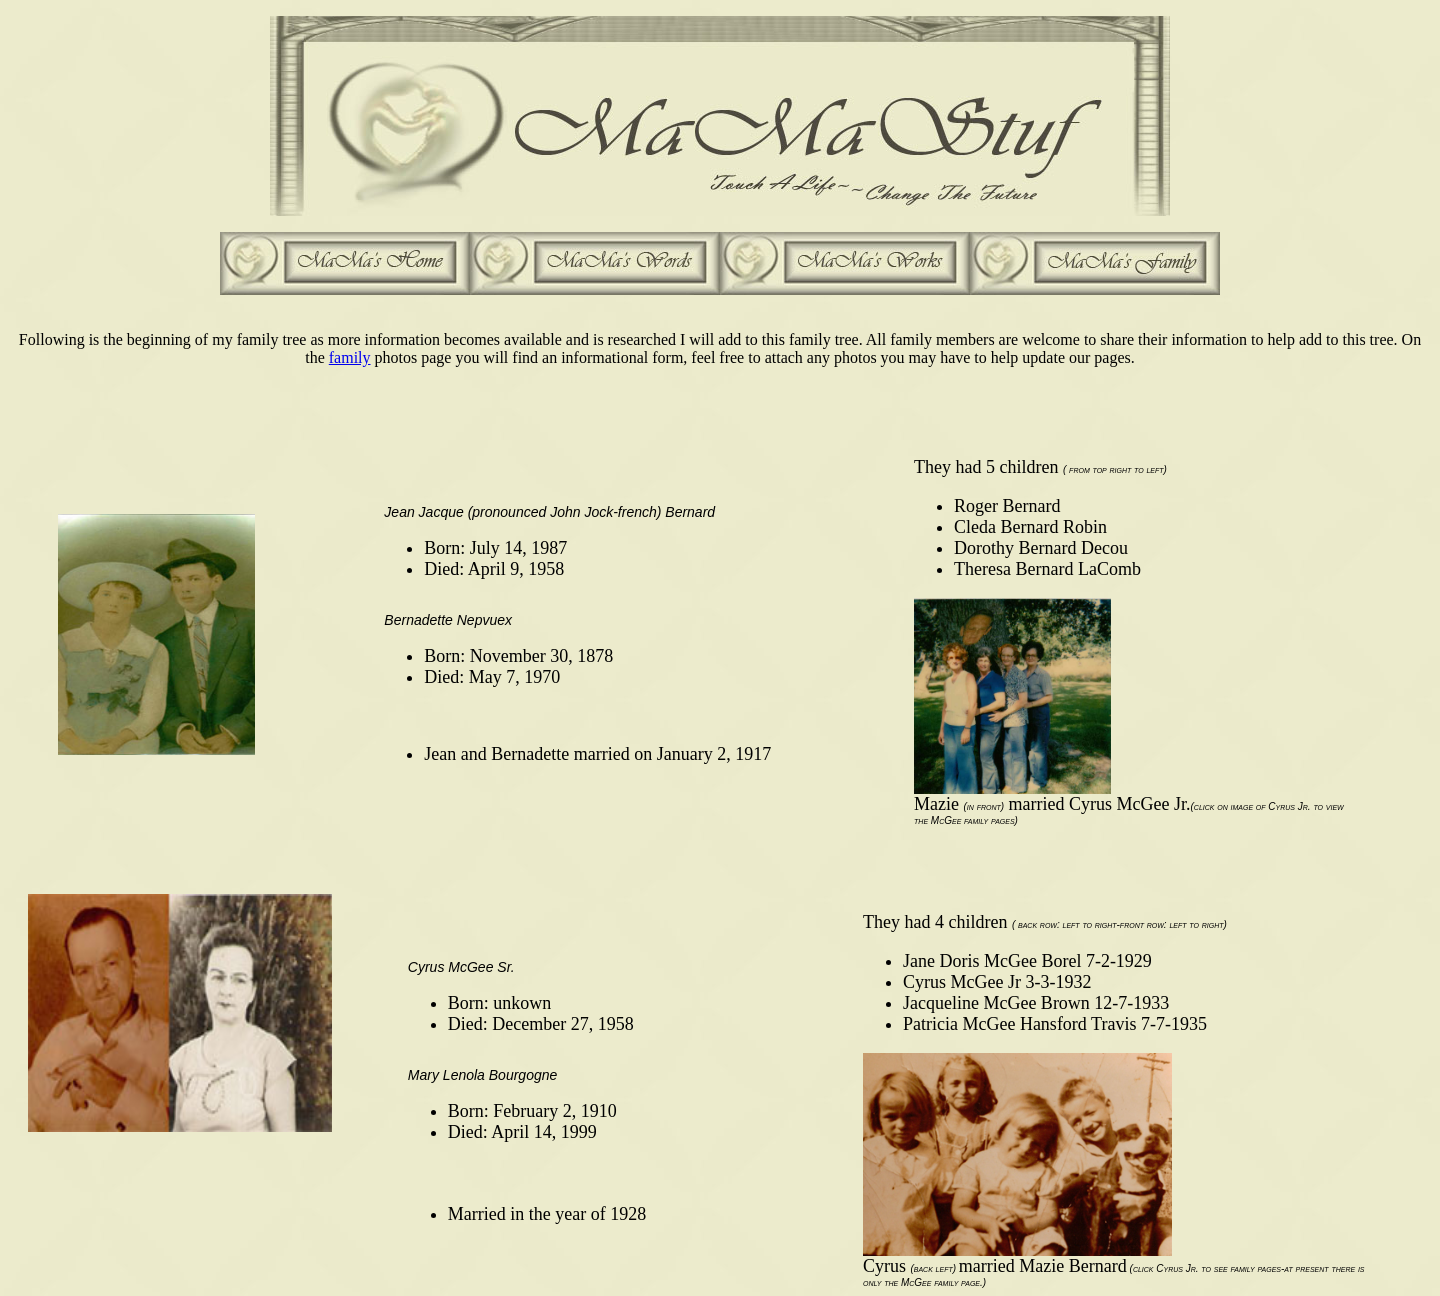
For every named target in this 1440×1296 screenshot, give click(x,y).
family (350, 357)
